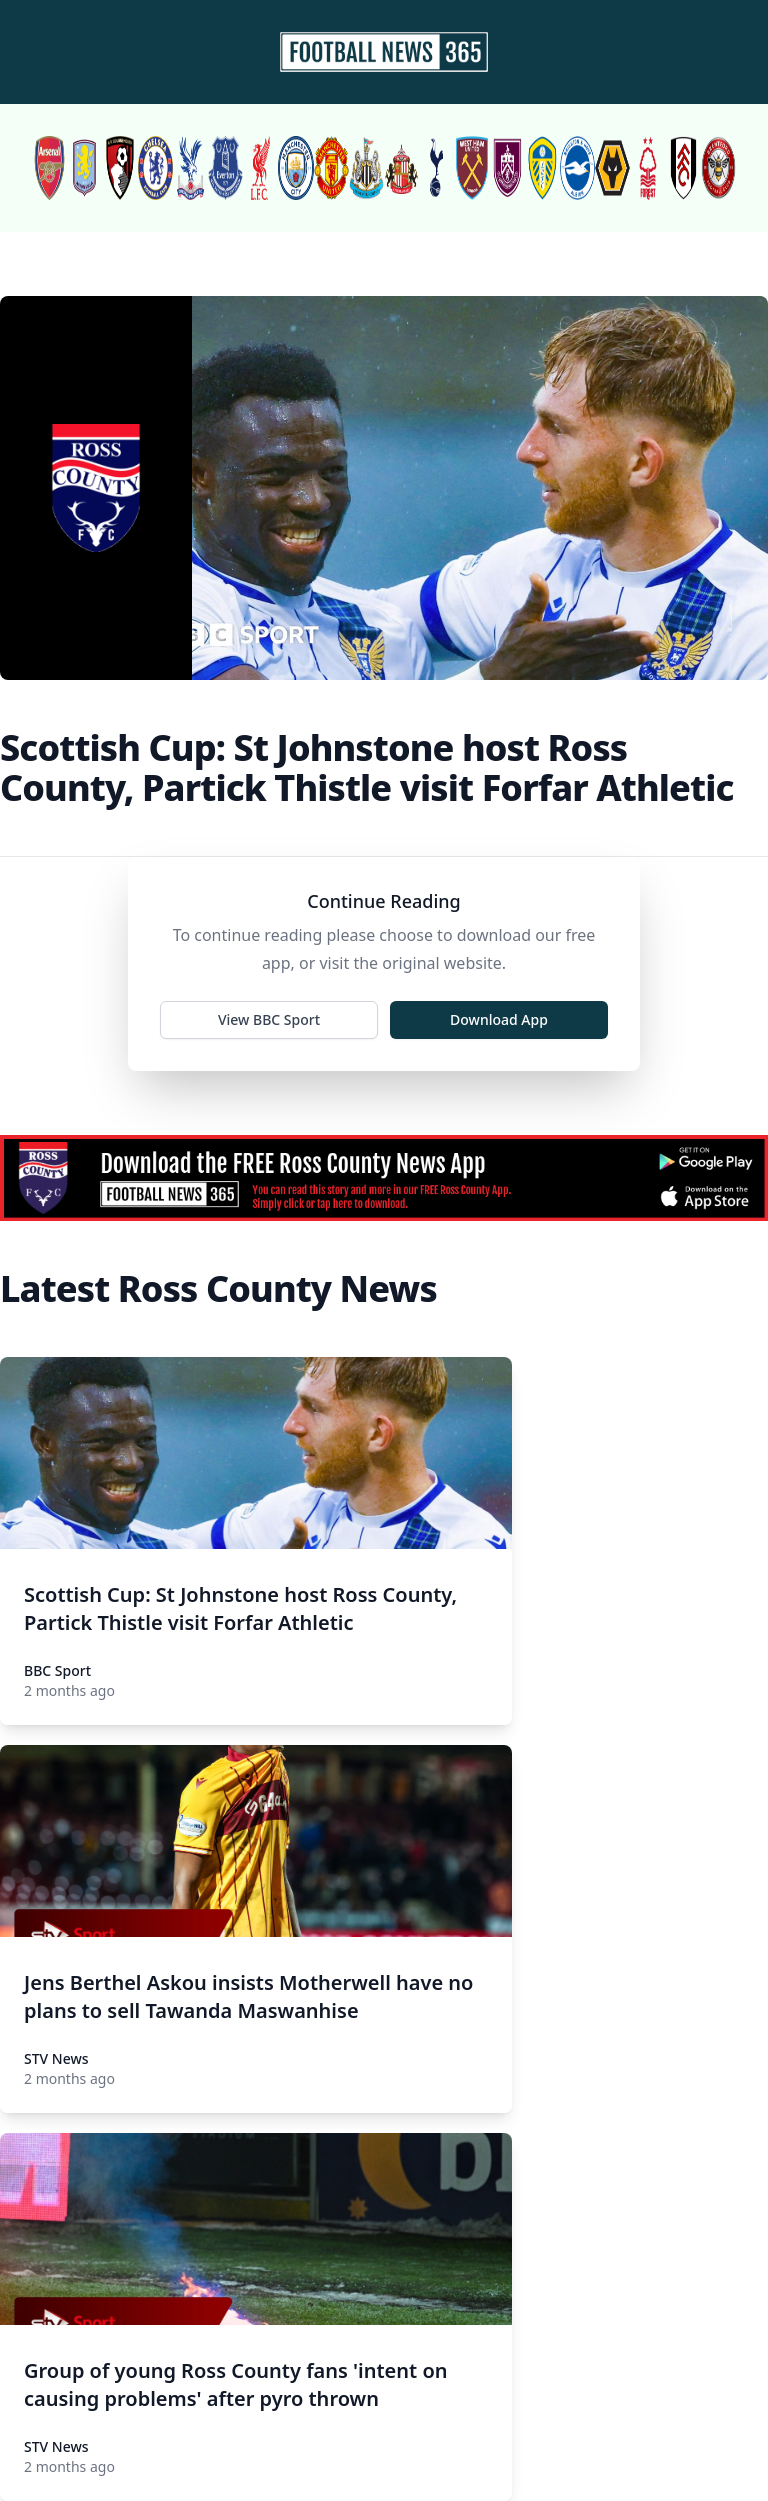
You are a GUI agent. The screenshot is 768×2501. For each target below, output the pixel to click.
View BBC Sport (269, 1019)
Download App (499, 1019)
